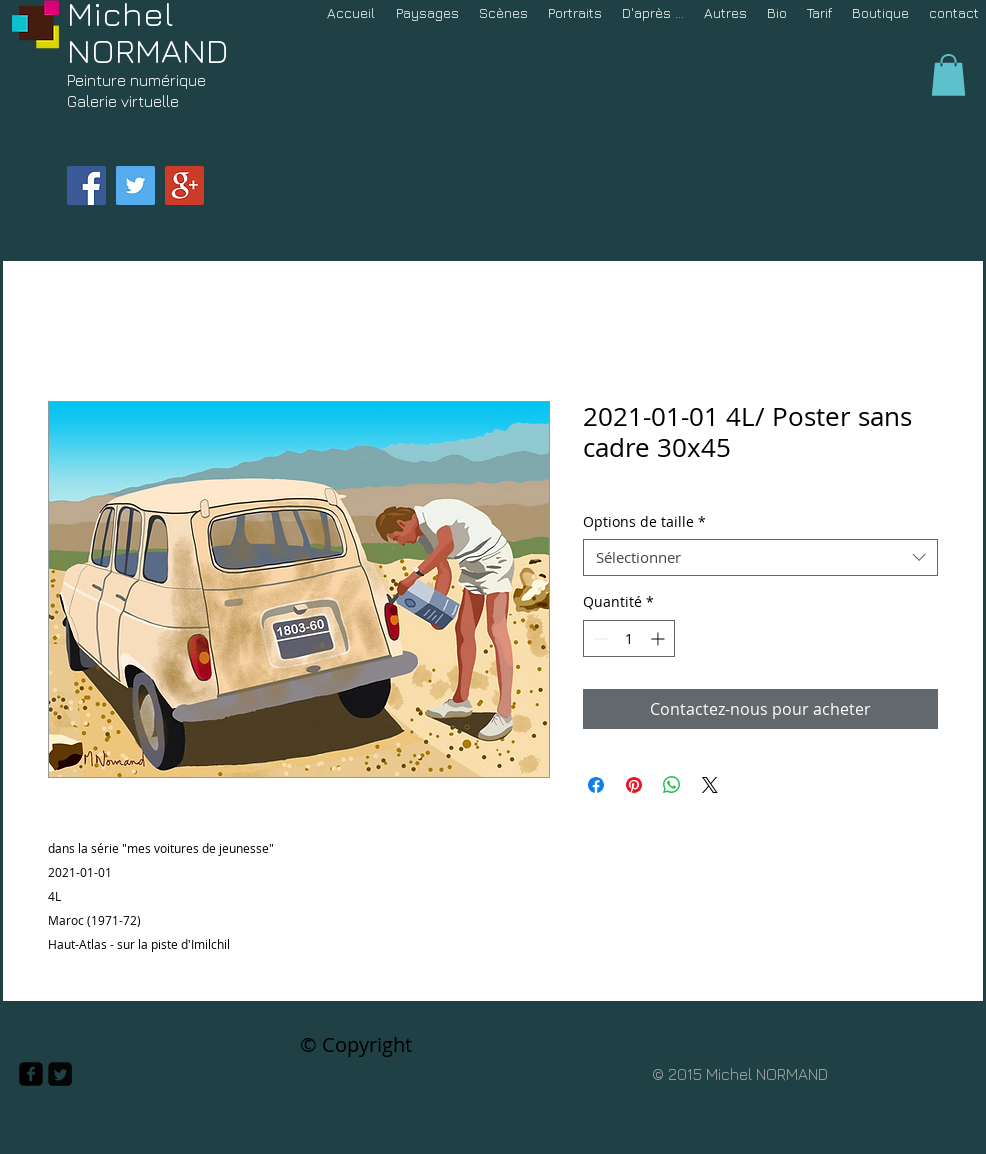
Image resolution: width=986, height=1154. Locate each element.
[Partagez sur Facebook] (596, 785)
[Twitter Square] (60, 1074)
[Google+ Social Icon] (184, 185)
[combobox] (760, 558)
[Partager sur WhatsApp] (672, 785)
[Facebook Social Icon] (86, 185)
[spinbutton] (629, 638)
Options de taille (644, 522)
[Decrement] (598, 638)
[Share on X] (710, 785)
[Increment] (659, 638)
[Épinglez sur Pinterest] (634, 785)
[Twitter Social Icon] (135, 185)
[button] (948, 75)
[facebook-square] (31, 1074)
